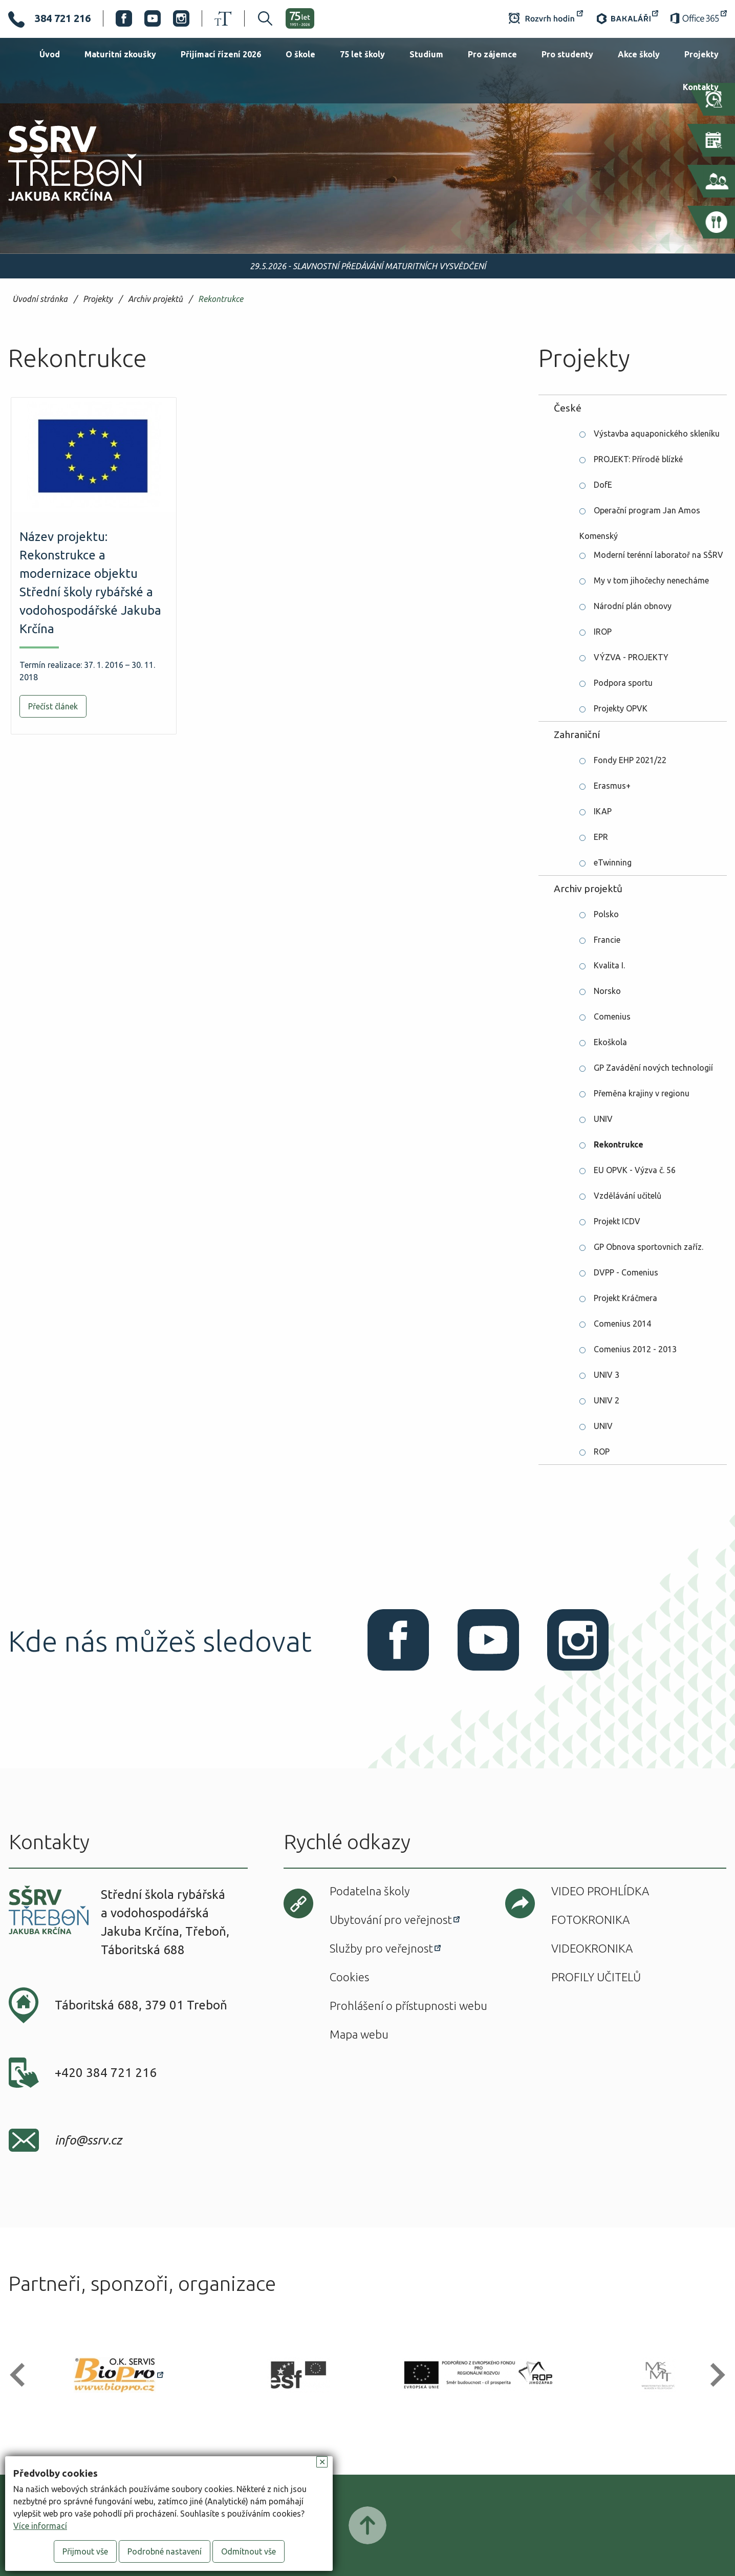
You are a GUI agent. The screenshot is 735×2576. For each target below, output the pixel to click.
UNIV (603, 1118)
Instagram (181, 18)
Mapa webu (359, 2034)
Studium (426, 54)
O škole (300, 54)
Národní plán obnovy (633, 606)
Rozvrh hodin (546, 18)
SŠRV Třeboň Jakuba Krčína (63, 204)
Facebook (124, 18)
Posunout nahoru (367, 2525)
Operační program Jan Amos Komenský (639, 514)
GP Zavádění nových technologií (653, 1067)
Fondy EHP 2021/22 (630, 760)
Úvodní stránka (40, 299)
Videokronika (592, 1948)
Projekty (701, 54)
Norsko (607, 990)
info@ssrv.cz (88, 2140)
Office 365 (699, 18)
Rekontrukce (220, 299)
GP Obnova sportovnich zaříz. (648, 1246)
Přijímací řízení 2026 (221, 54)
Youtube (152, 18)
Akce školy (639, 54)
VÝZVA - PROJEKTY (631, 657)
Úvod (49, 54)
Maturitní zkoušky (120, 54)
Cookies (349, 1977)
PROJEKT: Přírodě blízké (638, 459)
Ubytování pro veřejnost (391, 1919)
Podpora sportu (623, 682)
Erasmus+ (612, 785)
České (567, 408)
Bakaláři (626, 18)
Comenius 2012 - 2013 (635, 1349)
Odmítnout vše (248, 2551)
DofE (603, 484)
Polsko (606, 914)
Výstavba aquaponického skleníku (657, 433)
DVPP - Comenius (626, 1272)
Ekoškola (610, 1042)
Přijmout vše (85, 2551)
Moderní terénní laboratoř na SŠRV (658, 554)
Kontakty (701, 87)
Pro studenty (567, 54)
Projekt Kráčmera (625, 1298)
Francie (607, 939)
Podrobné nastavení (164, 2551)
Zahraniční (577, 734)
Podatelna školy (370, 1891)
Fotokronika (590, 1919)
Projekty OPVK (620, 708)
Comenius (612, 1016)
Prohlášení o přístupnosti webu (408, 2005)
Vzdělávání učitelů (627, 1195)
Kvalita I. (609, 965)
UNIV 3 (606, 1374)
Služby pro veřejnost (381, 1948)
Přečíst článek (53, 706)
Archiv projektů (155, 299)
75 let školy (362, 54)
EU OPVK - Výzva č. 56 (635, 1170)
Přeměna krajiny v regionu (641, 1093)
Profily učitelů (596, 1977)
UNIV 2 (606, 1400)
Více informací (40, 2525)
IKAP (603, 811)
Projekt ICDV (617, 1221)
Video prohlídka (600, 1891)
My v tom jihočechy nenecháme (651, 580)
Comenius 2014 (622, 1323)
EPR (601, 836)
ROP (602, 1451)
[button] (22, 2375)
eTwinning (613, 862)
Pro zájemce (492, 54)
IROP (603, 631)
